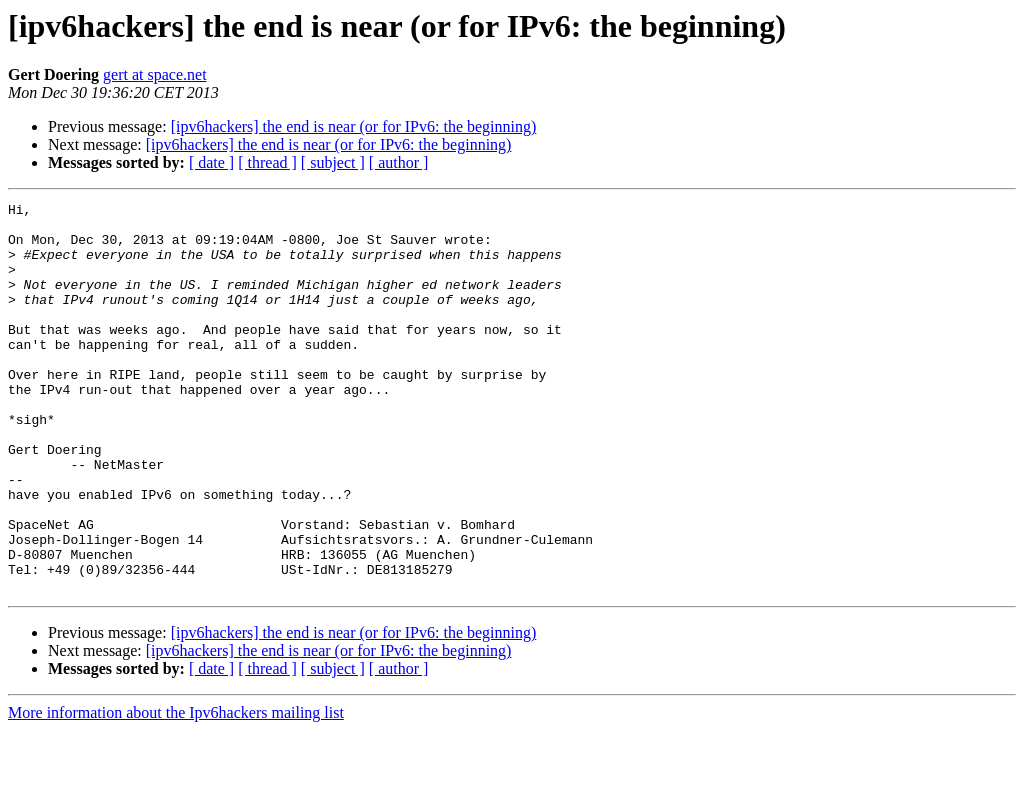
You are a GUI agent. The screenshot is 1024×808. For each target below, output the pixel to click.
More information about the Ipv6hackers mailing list (176, 790)
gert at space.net (155, 74)
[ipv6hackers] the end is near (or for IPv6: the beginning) (354, 126)
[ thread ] (267, 162)
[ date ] (211, 162)
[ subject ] (333, 162)
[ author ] (399, 162)
